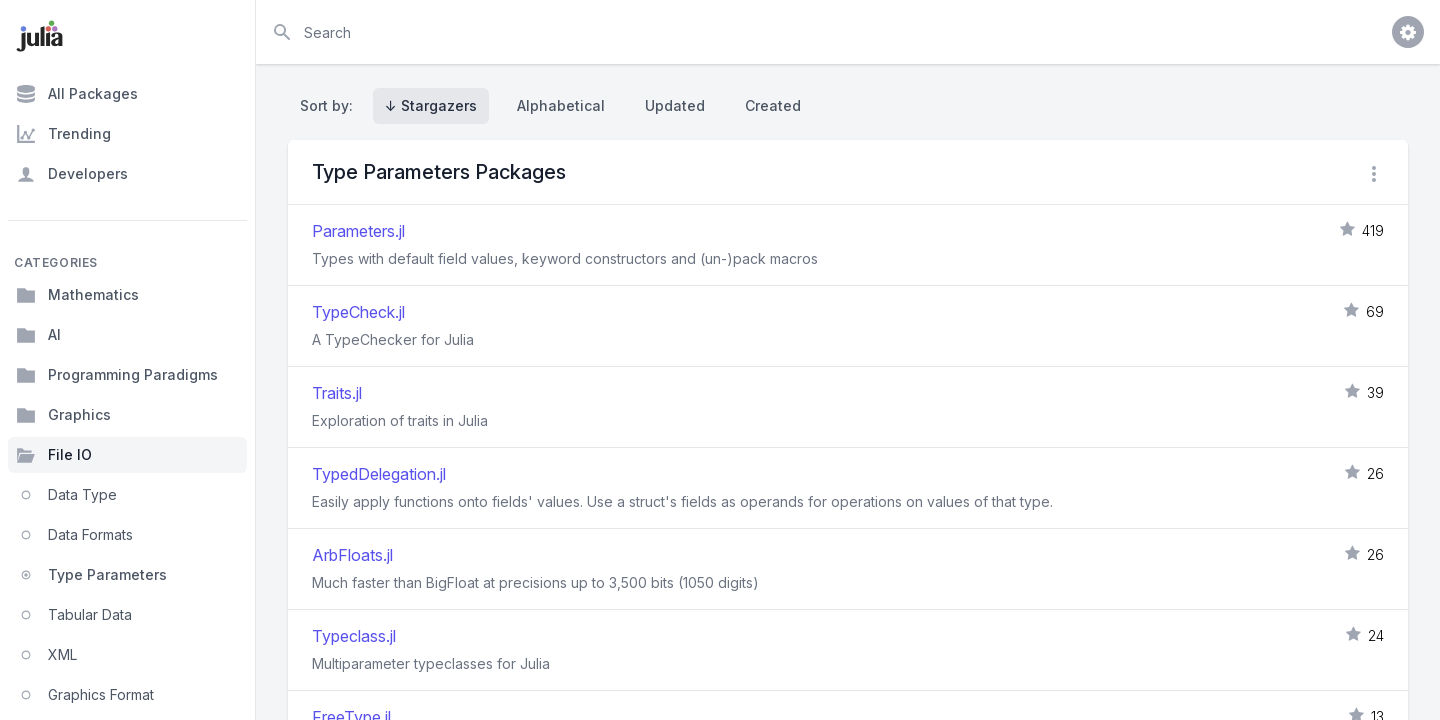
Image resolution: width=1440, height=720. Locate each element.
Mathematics (77, 295)
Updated (675, 105)
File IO (54, 455)
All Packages (77, 94)
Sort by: (330, 105)
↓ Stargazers (431, 105)
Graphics (63, 415)
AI (38, 335)
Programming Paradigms (117, 375)
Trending (63, 134)
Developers (72, 174)
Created (773, 105)
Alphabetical (561, 105)
